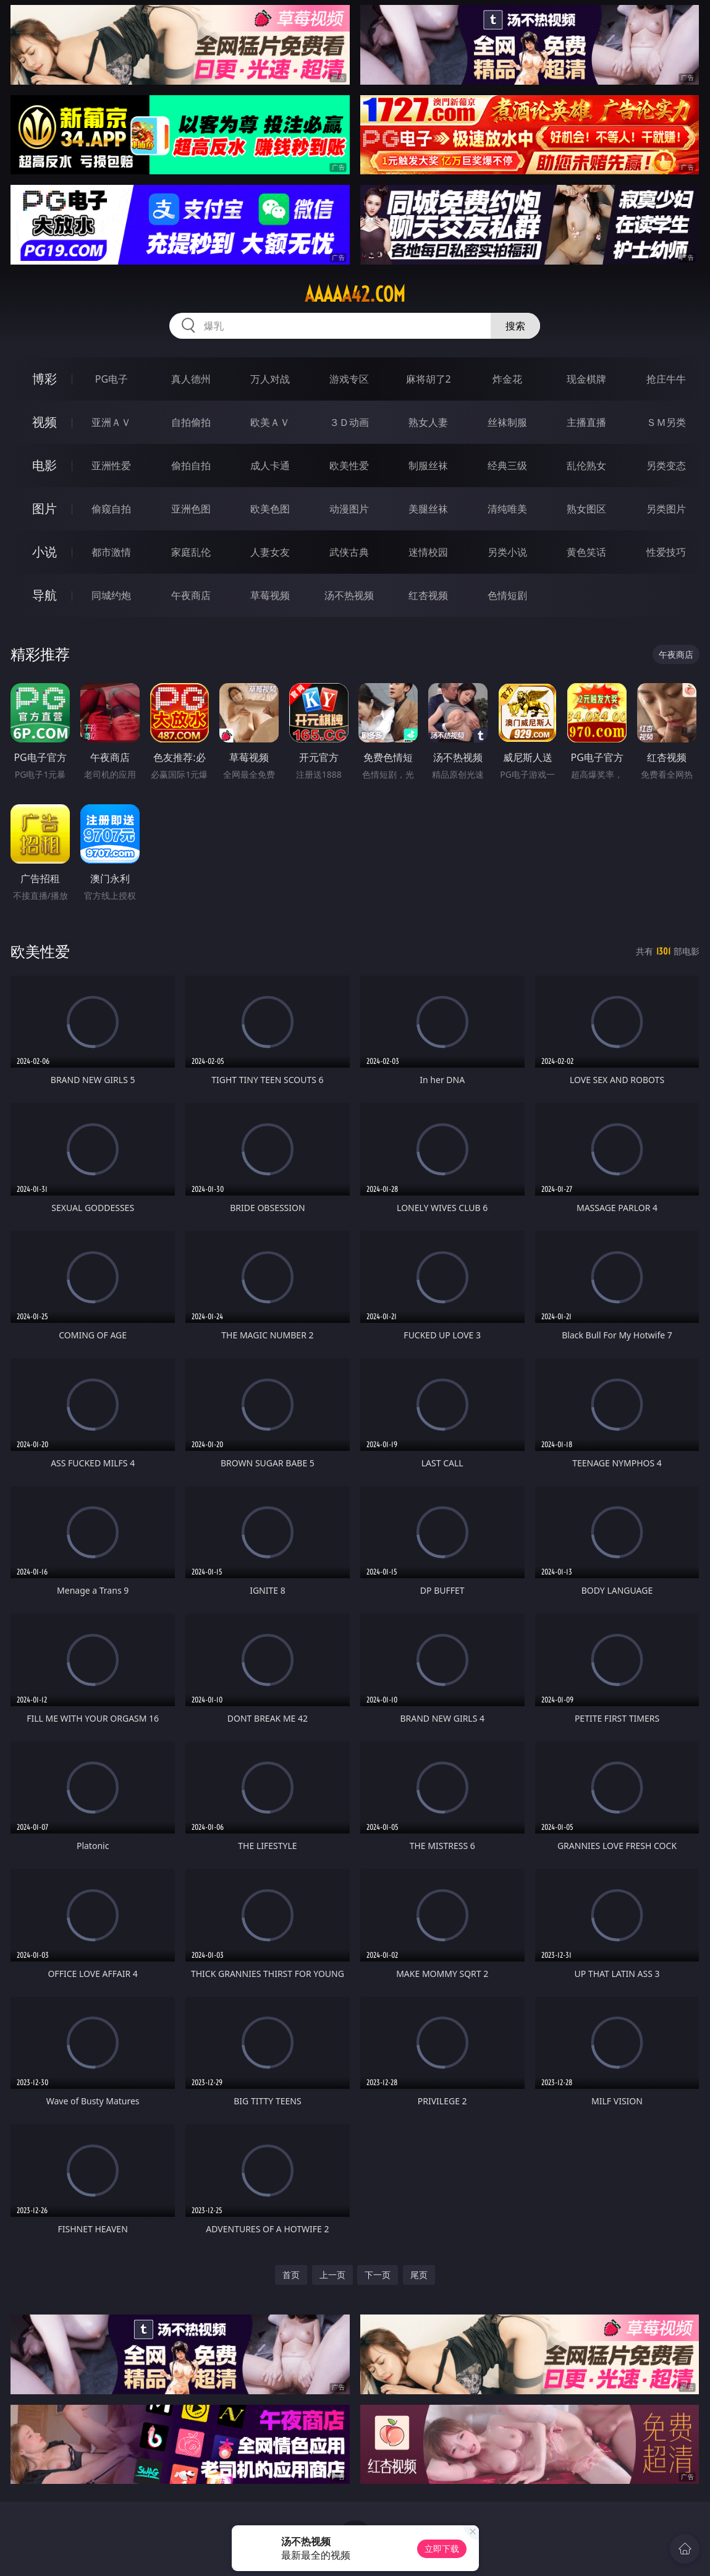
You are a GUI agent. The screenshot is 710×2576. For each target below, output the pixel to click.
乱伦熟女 (586, 465)
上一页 (332, 2275)
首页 (291, 2275)
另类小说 (507, 552)
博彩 (44, 378)
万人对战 (270, 379)
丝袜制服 (507, 422)
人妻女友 (270, 552)
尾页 (419, 2275)
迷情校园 (428, 552)
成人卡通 (270, 465)
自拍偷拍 (191, 422)
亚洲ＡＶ (111, 422)
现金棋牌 (586, 379)
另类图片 (666, 509)
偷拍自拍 (191, 465)
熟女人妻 (428, 422)
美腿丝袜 (428, 509)
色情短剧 (507, 595)
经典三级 (507, 465)
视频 (44, 422)
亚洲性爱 (111, 465)
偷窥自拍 (111, 509)
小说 (44, 551)
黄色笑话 (586, 552)
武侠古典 (349, 552)
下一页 (378, 2275)
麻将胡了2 (428, 379)
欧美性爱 (349, 465)
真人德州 (191, 379)
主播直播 (586, 422)
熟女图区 (586, 509)
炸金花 (507, 379)
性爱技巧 (666, 552)
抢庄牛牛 (666, 379)
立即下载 (442, 2548)
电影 (44, 465)
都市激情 (111, 552)
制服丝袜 (428, 465)
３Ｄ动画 (349, 422)
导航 (44, 595)
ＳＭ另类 (666, 422)
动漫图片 (349, 509)
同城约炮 (111, 595)
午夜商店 (191, 595)
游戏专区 (349, 379)
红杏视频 (428, 595)
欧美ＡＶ (270, 422)
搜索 (515, 326)
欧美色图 (270, 509)
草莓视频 (270, 595)
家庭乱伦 (191, 552)
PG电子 (111, 379)
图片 (44, 508)
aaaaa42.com (355, 294)
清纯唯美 (507, 509)
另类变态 (666, 465)
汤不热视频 (349, 595)
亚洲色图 (191, 509)
